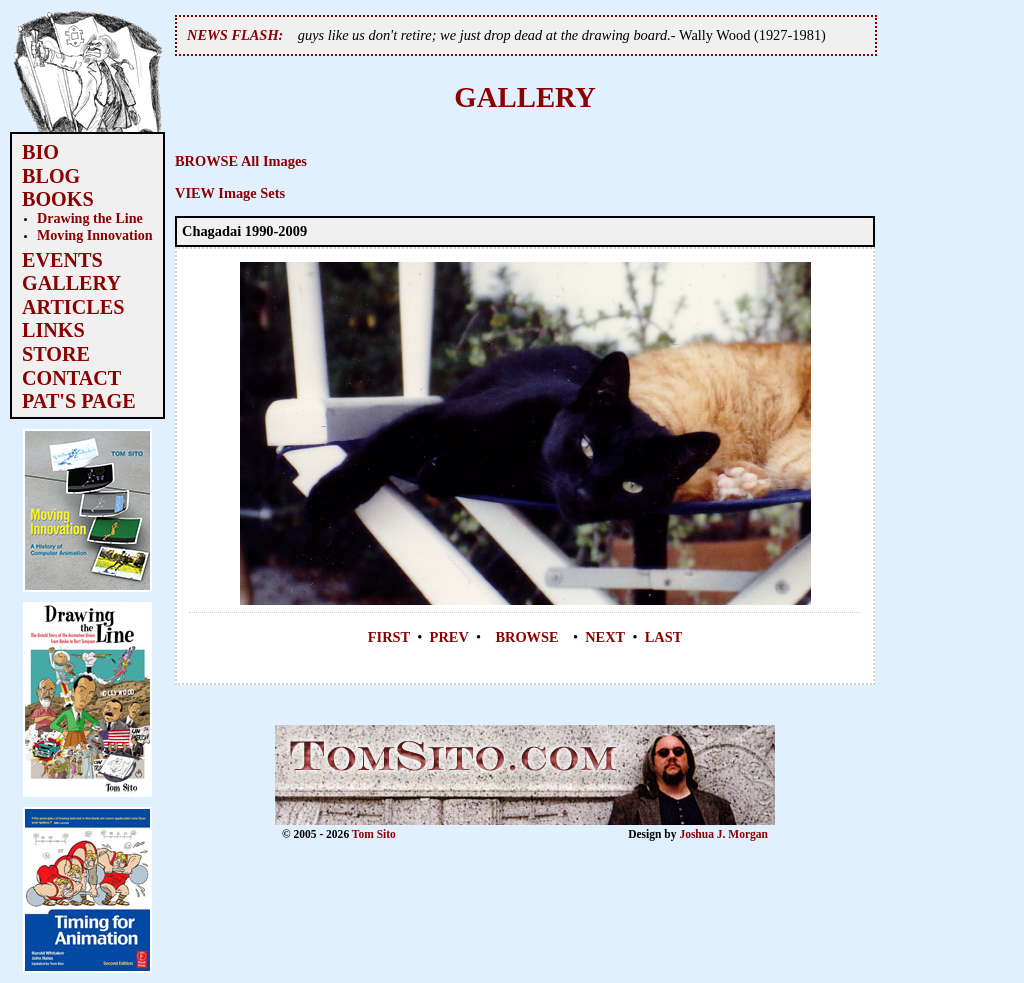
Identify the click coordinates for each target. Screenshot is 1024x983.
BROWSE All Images (241, 161)
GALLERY (71, 283)
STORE (56, 354)
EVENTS (62, 260)
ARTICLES (73, 307)
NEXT (605, 637)
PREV (449, 637)
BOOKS (58, 199)
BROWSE (526, 637)
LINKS (53, 330)
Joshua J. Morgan (723, 834)
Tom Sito (374, 834)
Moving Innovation (95, 235)
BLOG (51, 176)
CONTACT (71, 378)
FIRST (389, 637)
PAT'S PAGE (79, 401)
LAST (664, 637)
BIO (40, 152)
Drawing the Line (90, 218)
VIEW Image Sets (230, 193)
